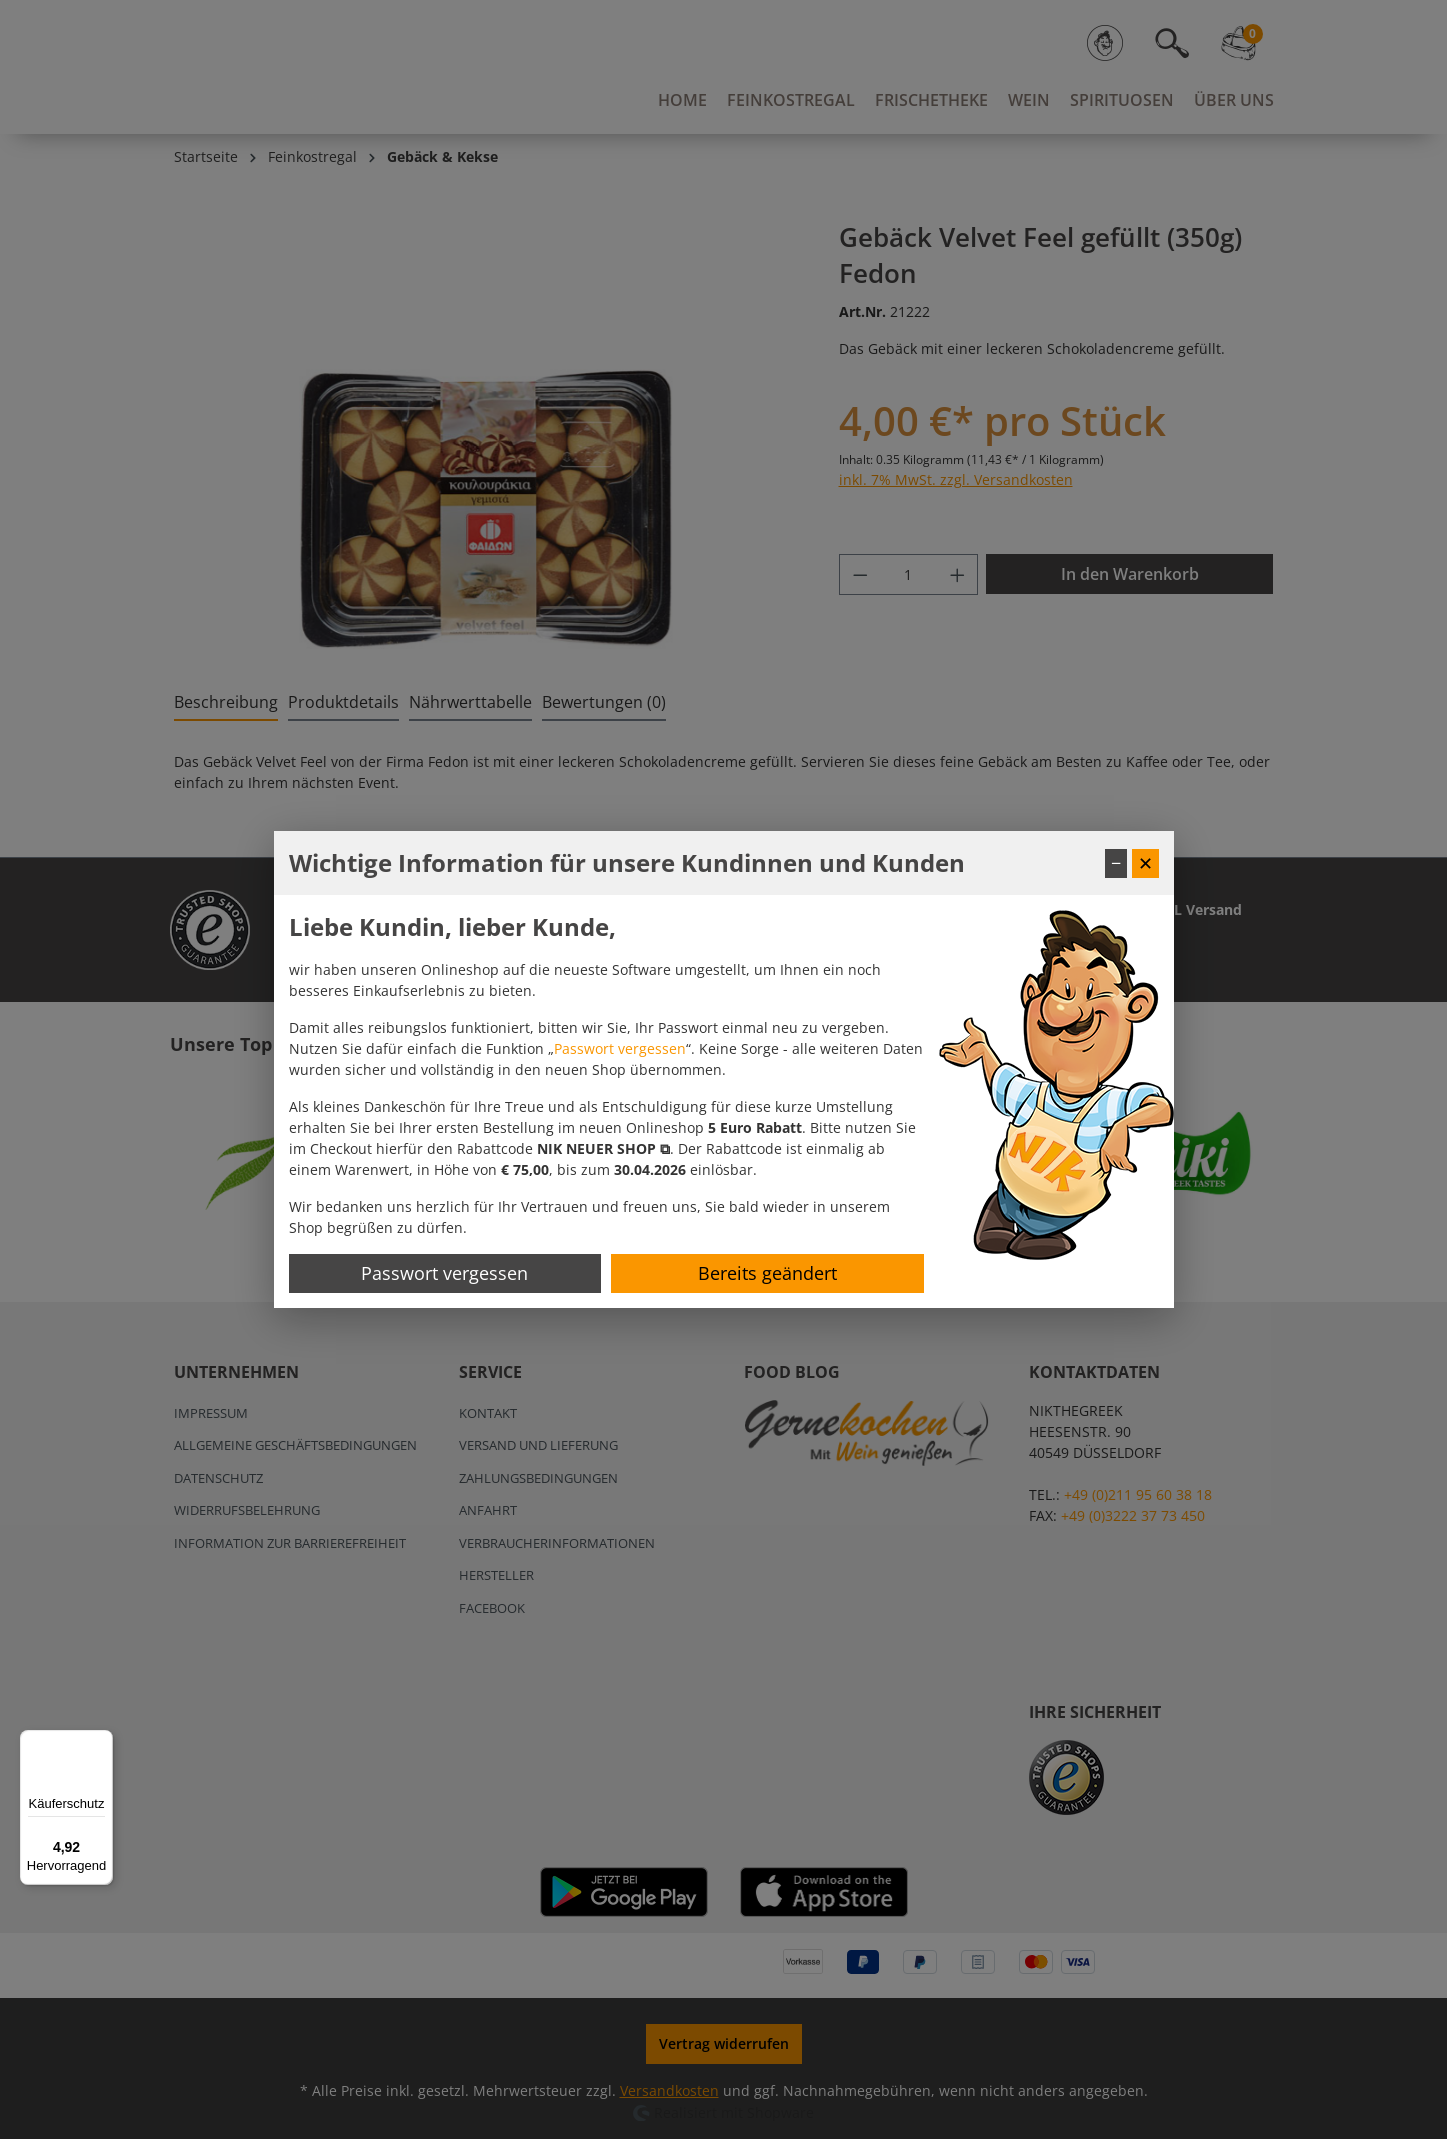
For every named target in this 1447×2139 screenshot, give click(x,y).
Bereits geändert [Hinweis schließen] (767, 1273)
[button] (603, 1148)
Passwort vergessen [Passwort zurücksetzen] (444, 1273)
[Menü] (101, 1742)
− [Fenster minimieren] (1116, 863)
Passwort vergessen (620, 1048)
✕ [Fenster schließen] (1145, 863)
